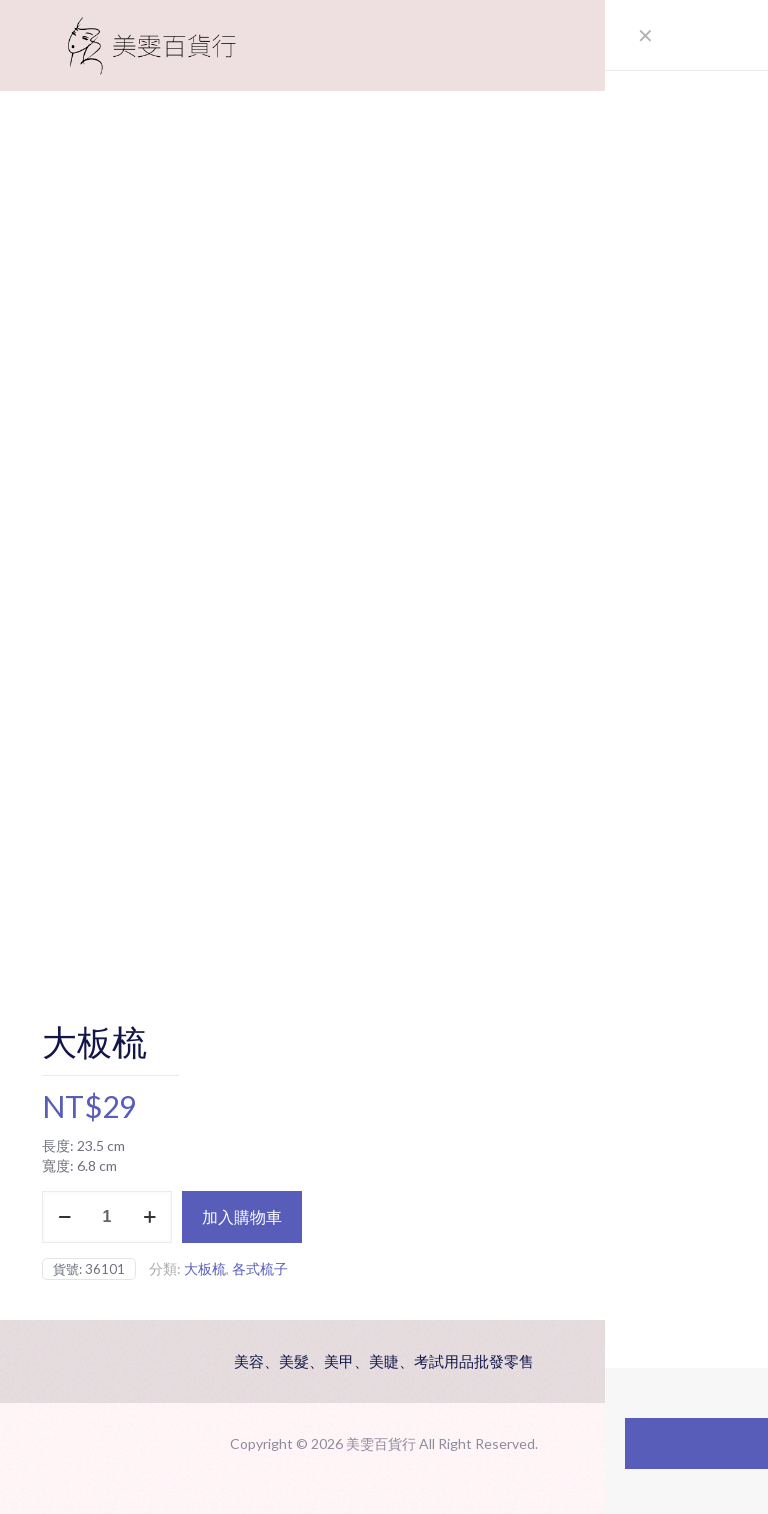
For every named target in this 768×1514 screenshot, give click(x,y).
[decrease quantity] (64, 1217)
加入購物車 (242, 1216)
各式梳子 (260, 1268)
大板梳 (205, 1268)
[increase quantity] (149, 1217)
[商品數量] (107, 1217)
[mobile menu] (694, 45)
